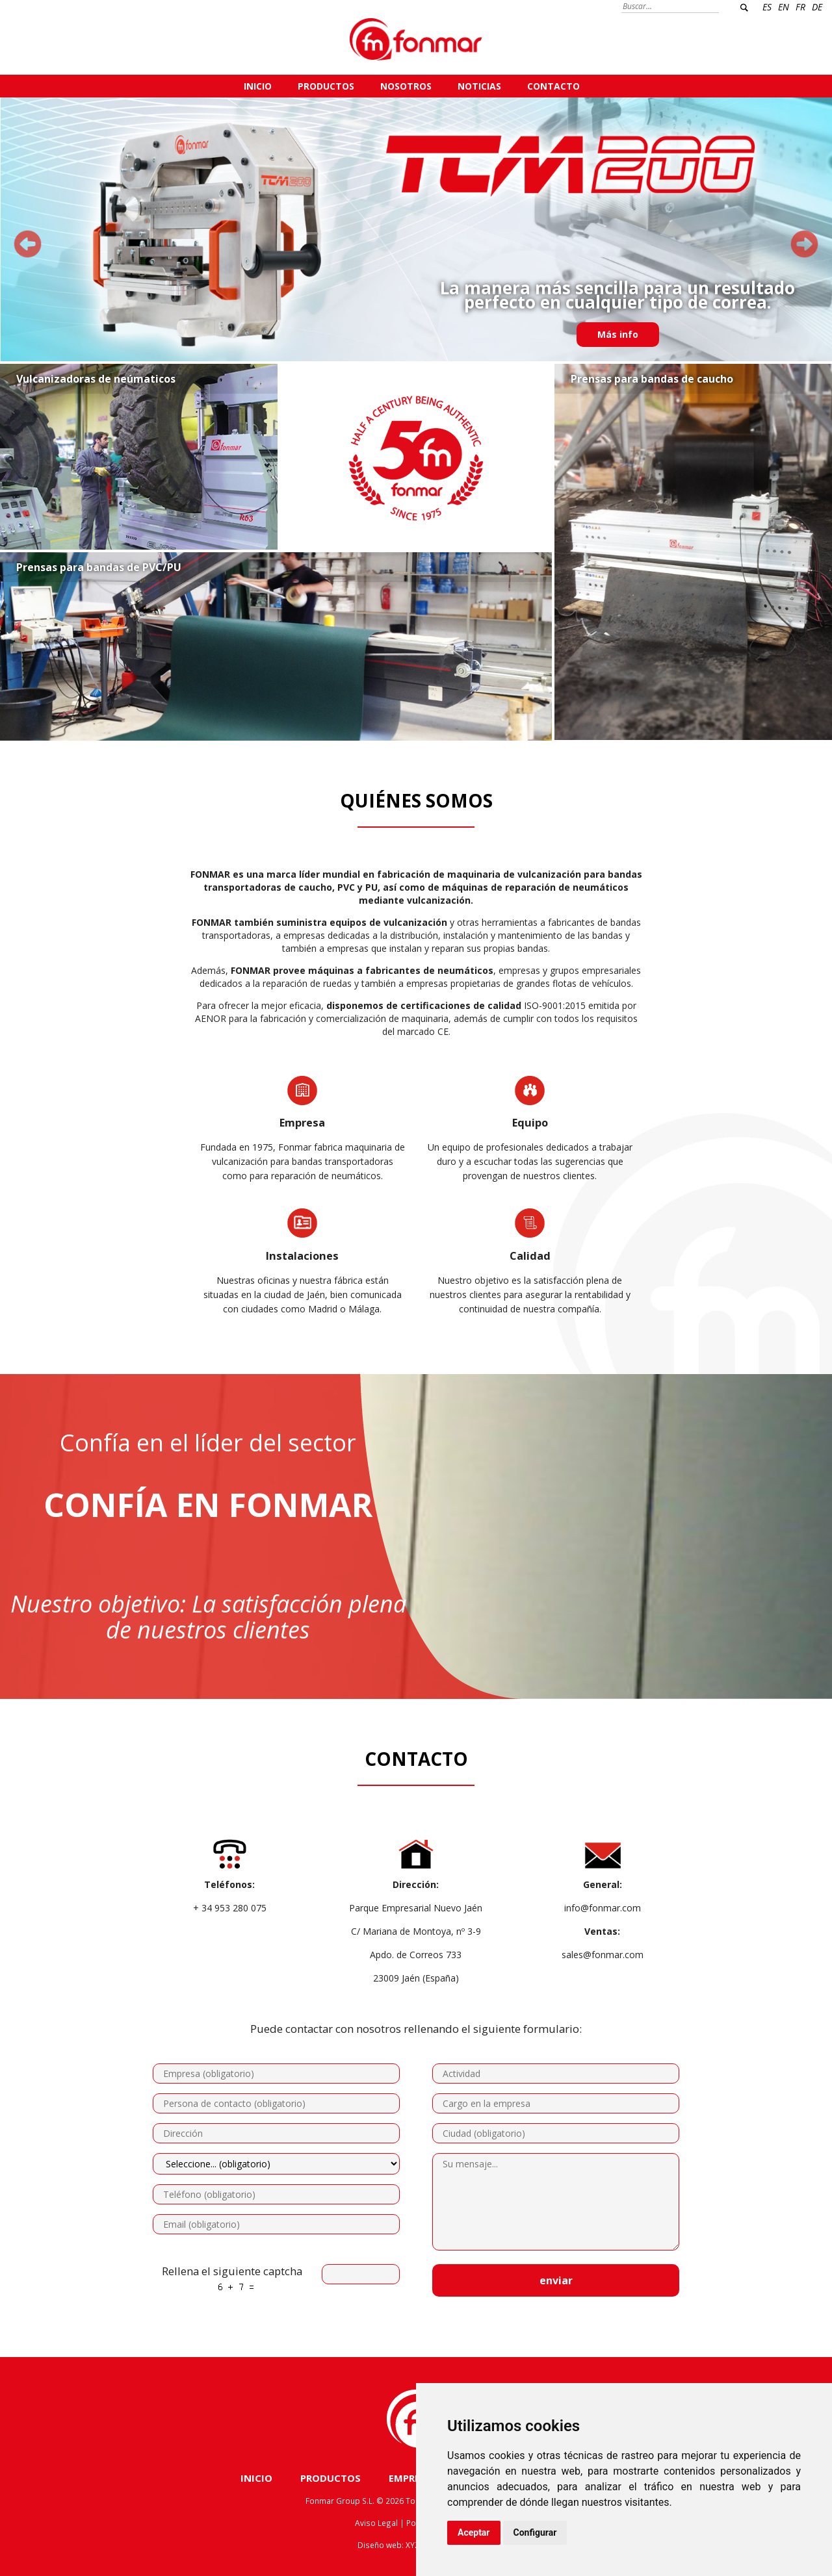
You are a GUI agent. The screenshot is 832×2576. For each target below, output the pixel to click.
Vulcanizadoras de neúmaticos (96, 379)
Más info (617, 334)
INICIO (258, 86)
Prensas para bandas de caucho (652, 379)
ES (767, 7)
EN (783, 7)
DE (817, 7)
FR (800, 7)
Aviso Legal (376, 2523)
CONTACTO (553, 86)
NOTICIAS (479, 86)
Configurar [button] (535, 2532)
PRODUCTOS (326, 86)
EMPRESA (410, 2477)
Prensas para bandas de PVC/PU (98, 567)
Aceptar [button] (474, 2532)
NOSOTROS (406, 86)
